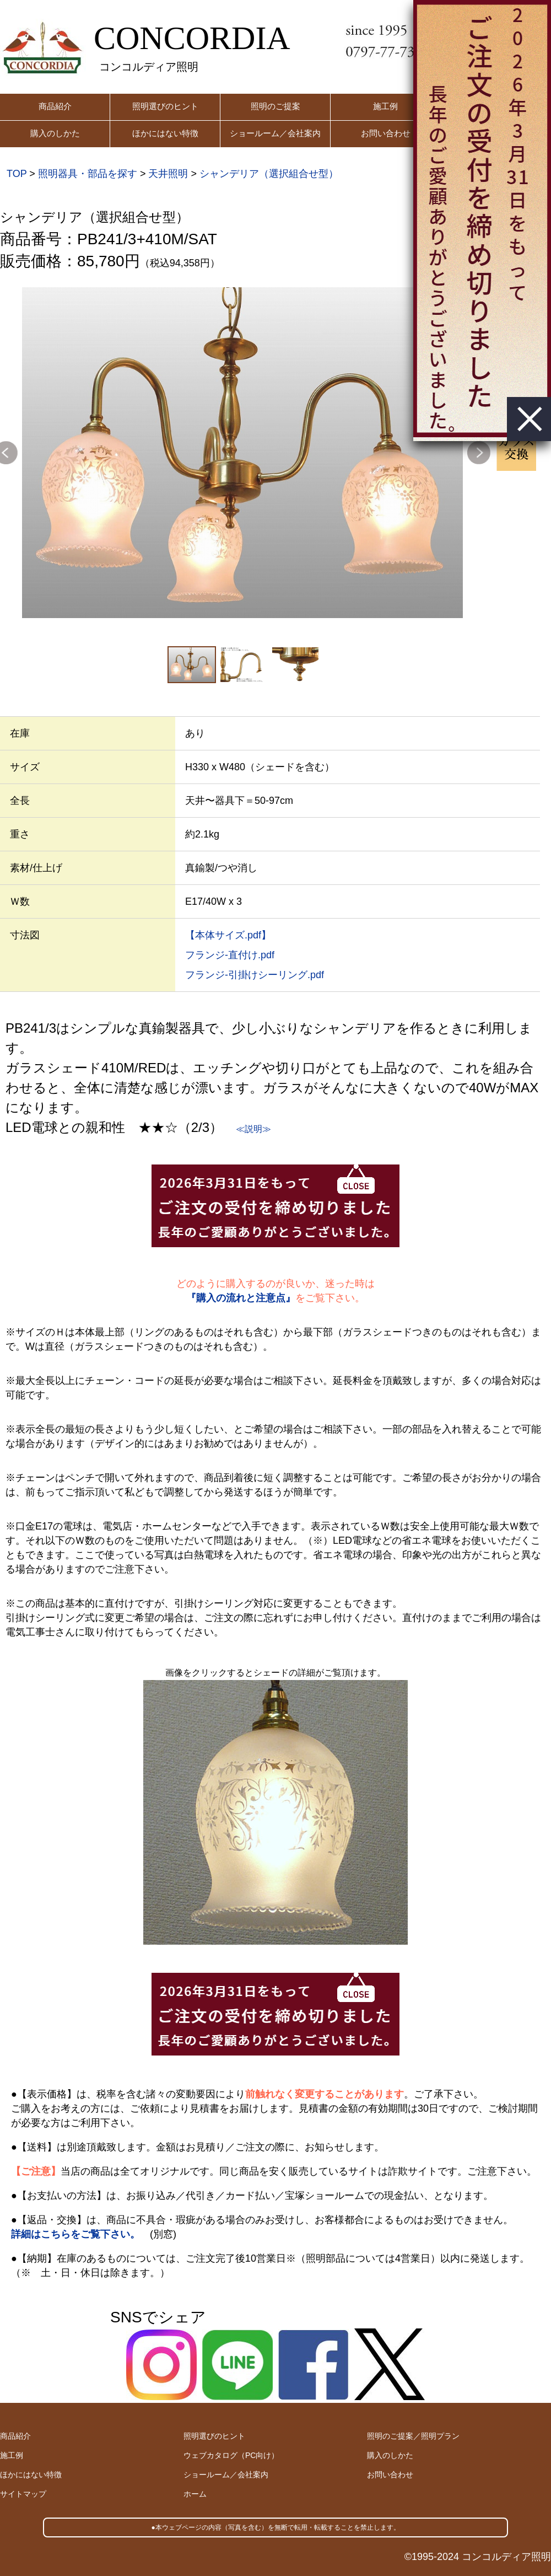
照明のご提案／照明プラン (413, 2436)
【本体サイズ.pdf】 (228, 935)
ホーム (195, 2493)
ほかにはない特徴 (165, 133)
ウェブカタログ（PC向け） (231, 2455)
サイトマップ (23, 2493)
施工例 (385, 106)
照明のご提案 (275, 106)
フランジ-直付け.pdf (229, 954)
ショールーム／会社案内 (275, 133)
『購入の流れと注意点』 (240, 1297)
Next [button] (478, 452)
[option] (242, 452)
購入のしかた (55, 133)
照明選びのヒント (165, 106)
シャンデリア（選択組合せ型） (268, 173)
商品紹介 (55, 106)
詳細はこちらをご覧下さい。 (75, 2234)
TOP (16, 173)
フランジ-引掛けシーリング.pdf (254, 974)
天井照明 (168, 173)
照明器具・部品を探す (87, 173)
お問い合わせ (385, 133)
